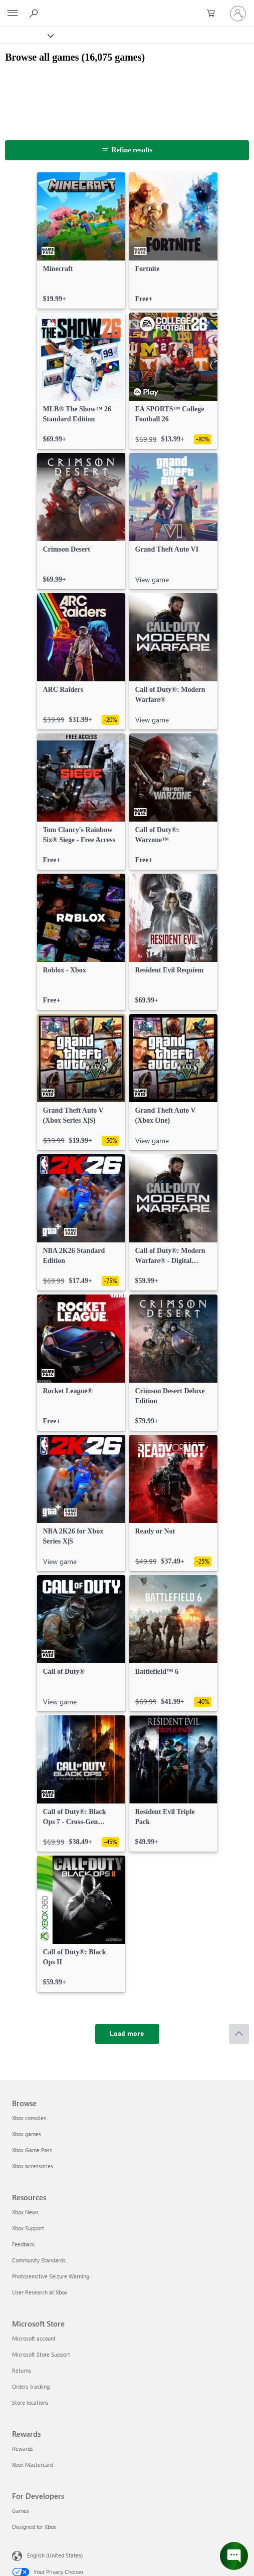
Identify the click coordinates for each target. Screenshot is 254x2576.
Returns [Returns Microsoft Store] (21, 2370)
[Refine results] (127, 150)
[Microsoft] (127, 8)
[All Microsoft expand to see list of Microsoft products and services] (13, 14)
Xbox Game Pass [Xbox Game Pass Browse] (32, 2150)
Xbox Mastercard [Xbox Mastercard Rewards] (32, 2464)
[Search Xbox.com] (35, 13)
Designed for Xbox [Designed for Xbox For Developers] (34, 2526)
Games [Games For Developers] (20, 2510)
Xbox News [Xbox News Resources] (25, 2212)
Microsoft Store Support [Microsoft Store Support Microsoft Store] (41, 2354)
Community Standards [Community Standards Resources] (39, 2260)
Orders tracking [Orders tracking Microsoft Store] (31, 2386)
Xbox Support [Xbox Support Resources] (28, 2228)
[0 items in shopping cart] (214, 14)
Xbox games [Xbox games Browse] (26, 2134)
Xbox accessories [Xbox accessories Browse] (32, 2166)
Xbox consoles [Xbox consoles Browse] (29, 2118)
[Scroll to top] (239, 2034)
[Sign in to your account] (238, 14)
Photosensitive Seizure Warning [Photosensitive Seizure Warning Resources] (50, 2276)
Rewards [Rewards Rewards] (22, 2448)
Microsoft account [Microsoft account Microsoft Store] (34, 2338)
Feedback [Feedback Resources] (23, 2244)
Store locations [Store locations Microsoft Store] (30, 2402)
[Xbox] (26, 35)
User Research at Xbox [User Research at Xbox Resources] (39, 2292)
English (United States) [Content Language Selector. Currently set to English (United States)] (55, 2555)
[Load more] (127, 2034)
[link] (81, 240)
